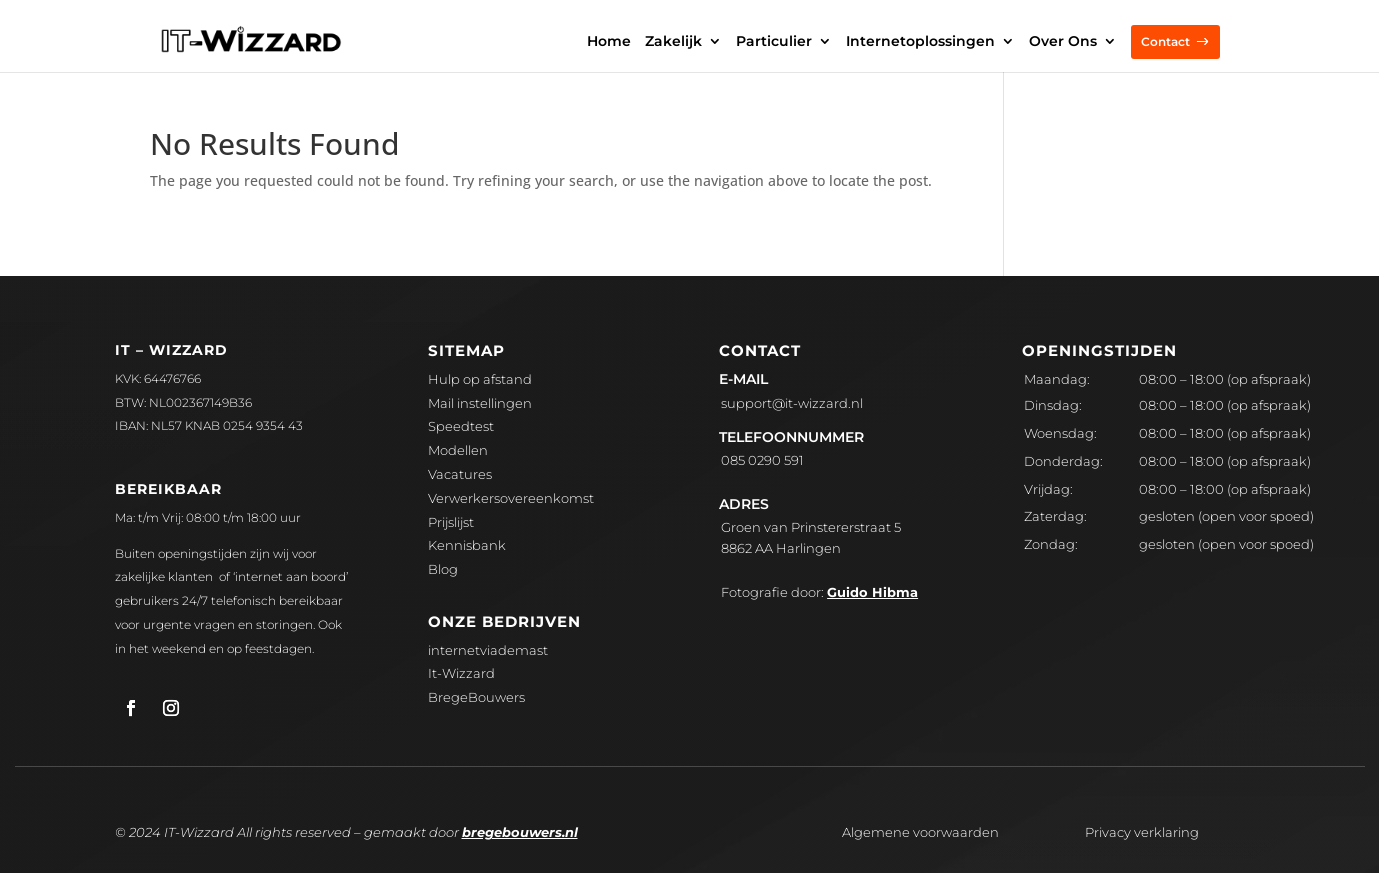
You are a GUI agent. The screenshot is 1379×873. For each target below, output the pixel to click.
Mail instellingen (480, 403)
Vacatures (460, 474)
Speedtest (461, 426)
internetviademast (488, 650)
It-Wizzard (461, 673)
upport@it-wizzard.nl (792, 403)
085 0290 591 (762, 460)
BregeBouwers (476, 697)
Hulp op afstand (480, 379)
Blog (443, 569)
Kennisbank (467, 545)
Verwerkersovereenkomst (511, 498)
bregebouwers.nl (520, 832)
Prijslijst (451, 522)
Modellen (458, 450)
